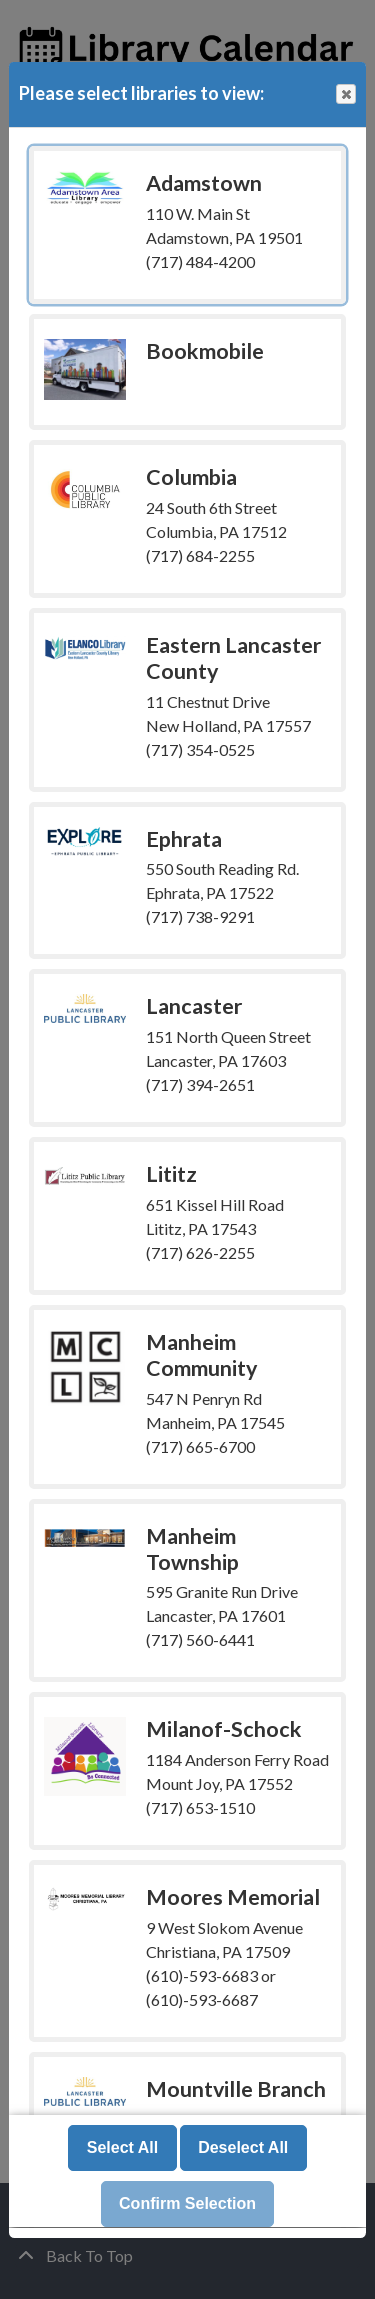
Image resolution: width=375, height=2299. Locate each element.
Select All (122, 2148)
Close (345, 94)
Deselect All (243, 2148)
